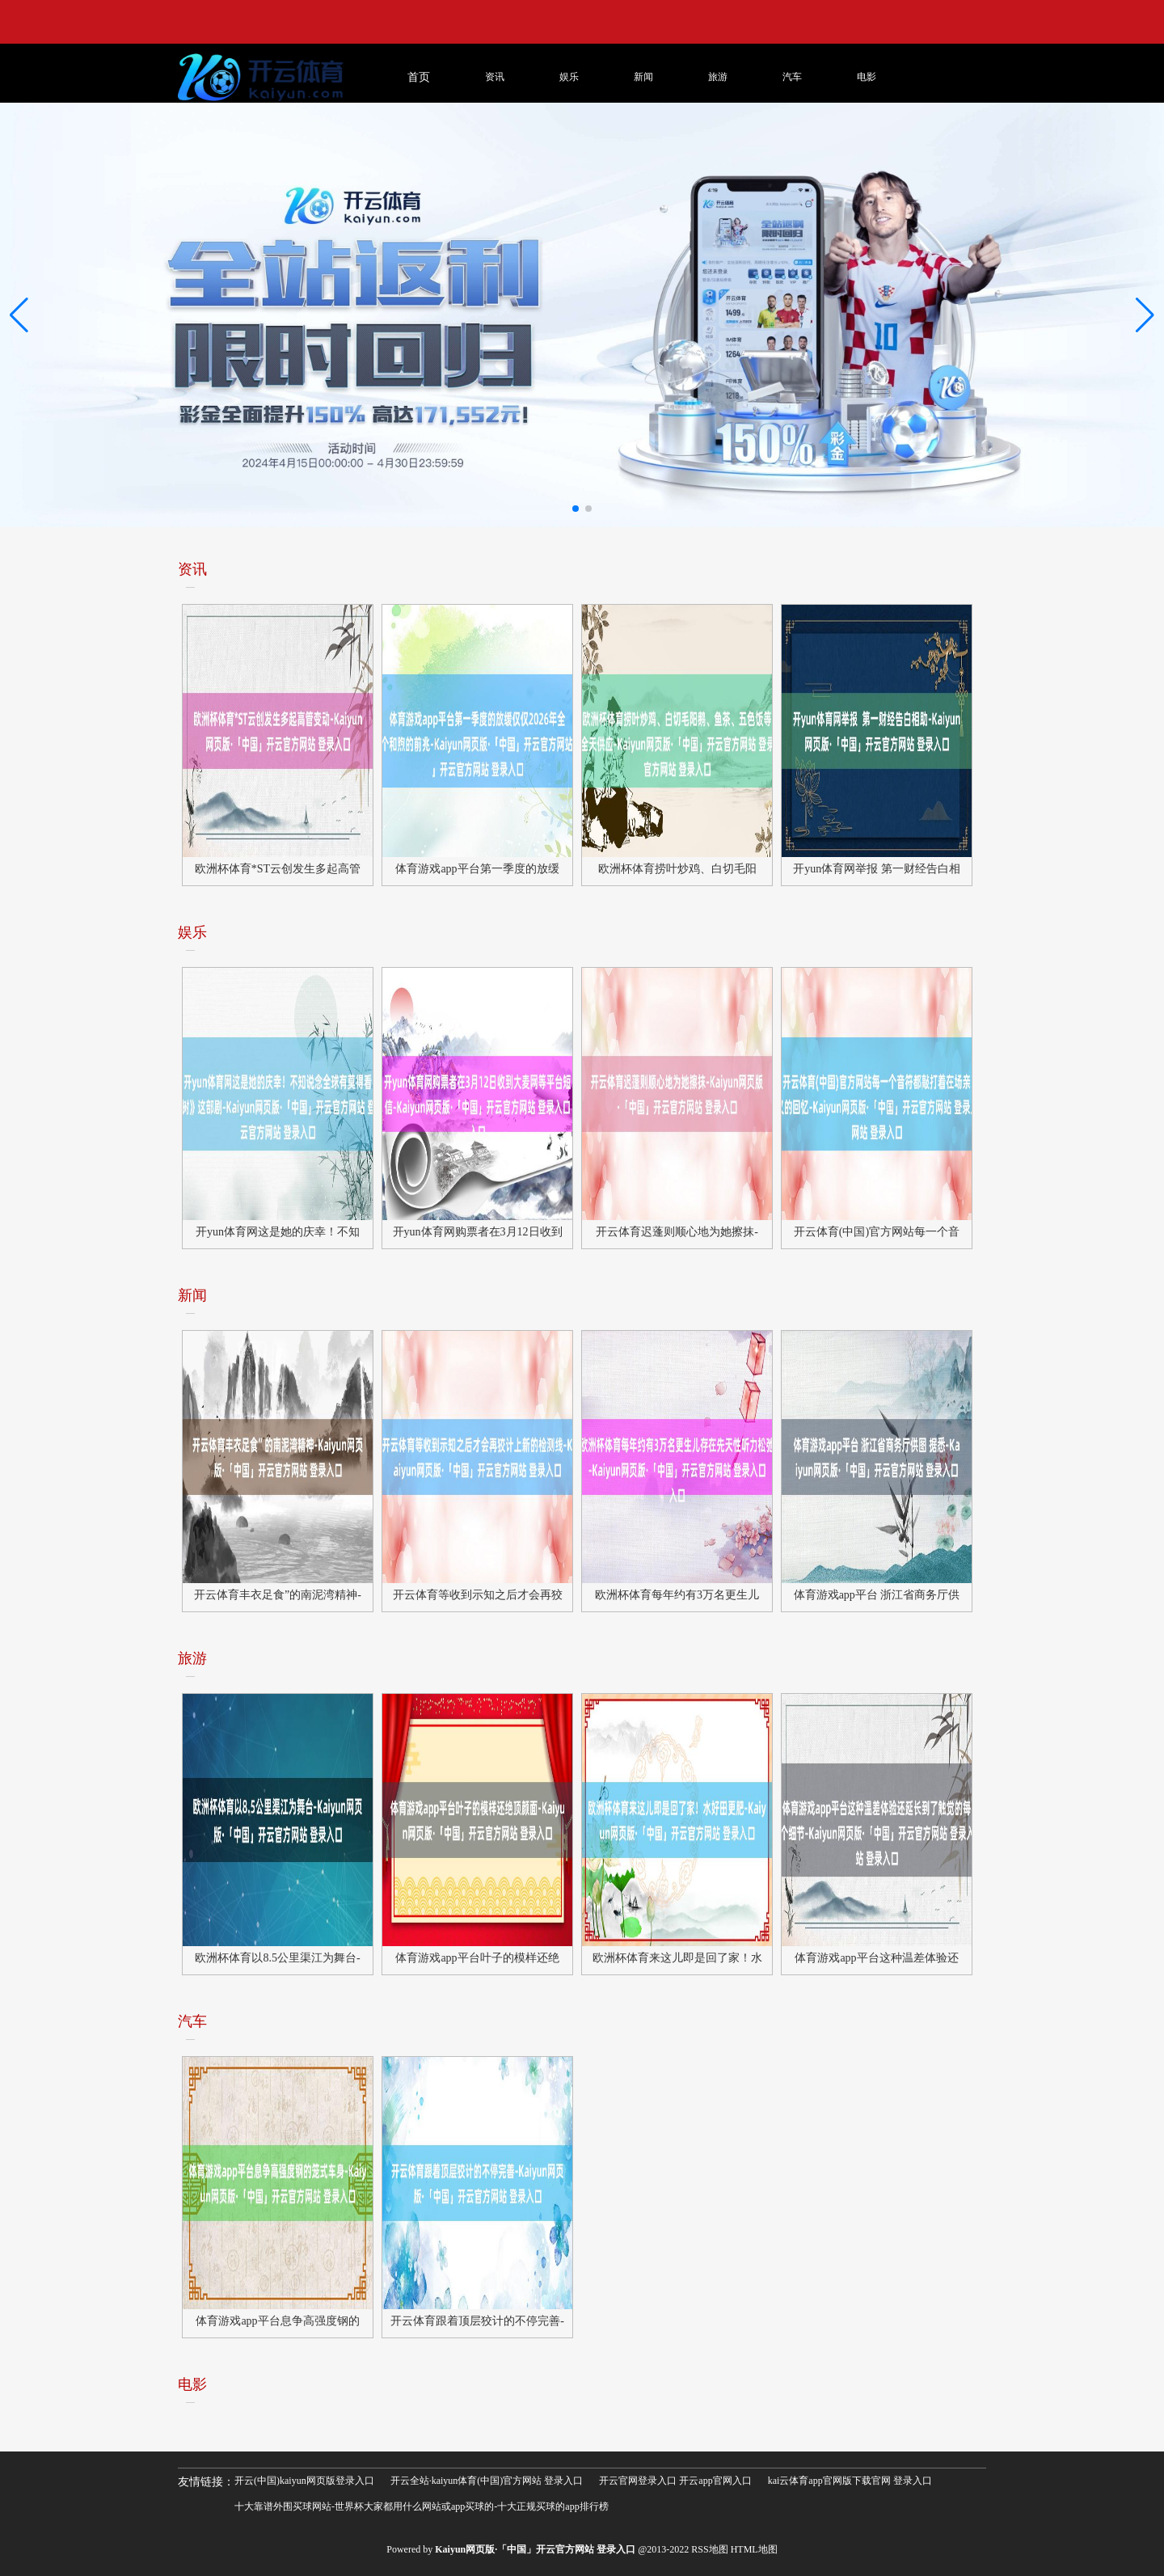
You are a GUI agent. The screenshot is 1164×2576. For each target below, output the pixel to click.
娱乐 (569, 76)
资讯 (494, 76)
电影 (866, 76)
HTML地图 (754, 2549)
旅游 (718, 76)
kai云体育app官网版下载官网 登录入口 (850, 2480)
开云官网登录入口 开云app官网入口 (675, 2480)
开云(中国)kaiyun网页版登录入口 (304, 2480)
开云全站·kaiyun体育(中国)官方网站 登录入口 (487, 2480)
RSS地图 (709, 2549)
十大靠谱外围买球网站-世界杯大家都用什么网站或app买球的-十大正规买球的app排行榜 (421, 2506)
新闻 (643, 76)
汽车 (792, 76)
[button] (1145, 315)
